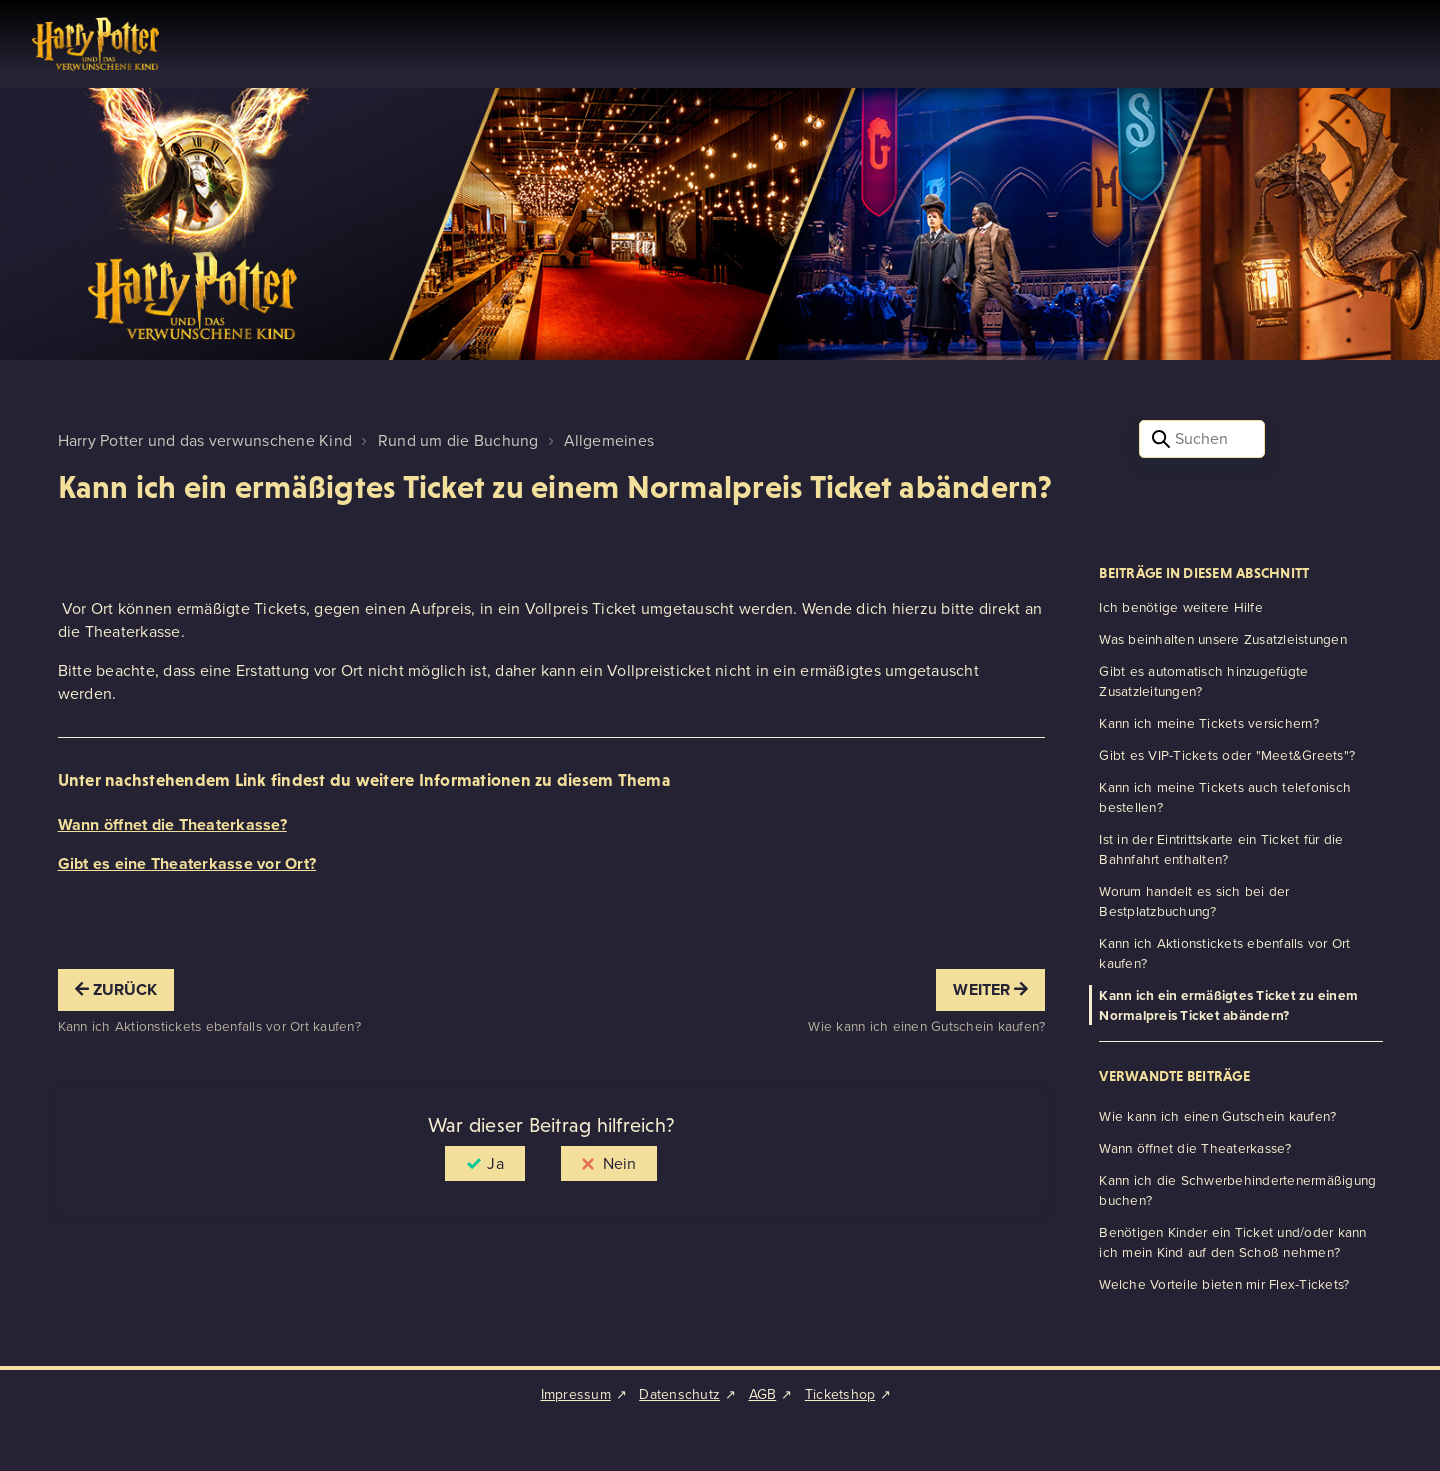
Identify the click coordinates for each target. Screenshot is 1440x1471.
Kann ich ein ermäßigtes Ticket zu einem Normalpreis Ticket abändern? (1228, 1005)
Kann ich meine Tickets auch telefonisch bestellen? (1225, 797)
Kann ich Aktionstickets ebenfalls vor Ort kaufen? (1224, 953)
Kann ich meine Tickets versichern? (1209, 723)
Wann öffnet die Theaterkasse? (172, 824)
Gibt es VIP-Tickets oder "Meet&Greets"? (1227, 755)
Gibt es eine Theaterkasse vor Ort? (187, 863)
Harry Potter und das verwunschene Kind (205, 440)
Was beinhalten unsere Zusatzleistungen (1223, 639)
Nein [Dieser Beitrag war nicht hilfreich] (619, 1163)
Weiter (990, 989)
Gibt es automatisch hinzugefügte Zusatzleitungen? (1203, 681)
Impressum (576, 1394)
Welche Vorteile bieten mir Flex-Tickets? (1224, 1284)
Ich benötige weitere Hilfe (1181, 607)
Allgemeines (609, 440)
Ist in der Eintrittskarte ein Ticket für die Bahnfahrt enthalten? (1221, 849)
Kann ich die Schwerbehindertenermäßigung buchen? (1237, 1190)
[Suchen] (1202, 439)
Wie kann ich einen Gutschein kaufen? (1217, 1116)
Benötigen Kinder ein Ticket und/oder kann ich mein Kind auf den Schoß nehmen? (1232, 1242)
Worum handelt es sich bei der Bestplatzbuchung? (1194, 901)
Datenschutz (679, 1394)
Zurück (116, 989)
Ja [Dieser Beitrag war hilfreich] (495, 1163)
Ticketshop (840, 1394)
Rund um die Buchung (458, 440)
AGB (763, 1394)
